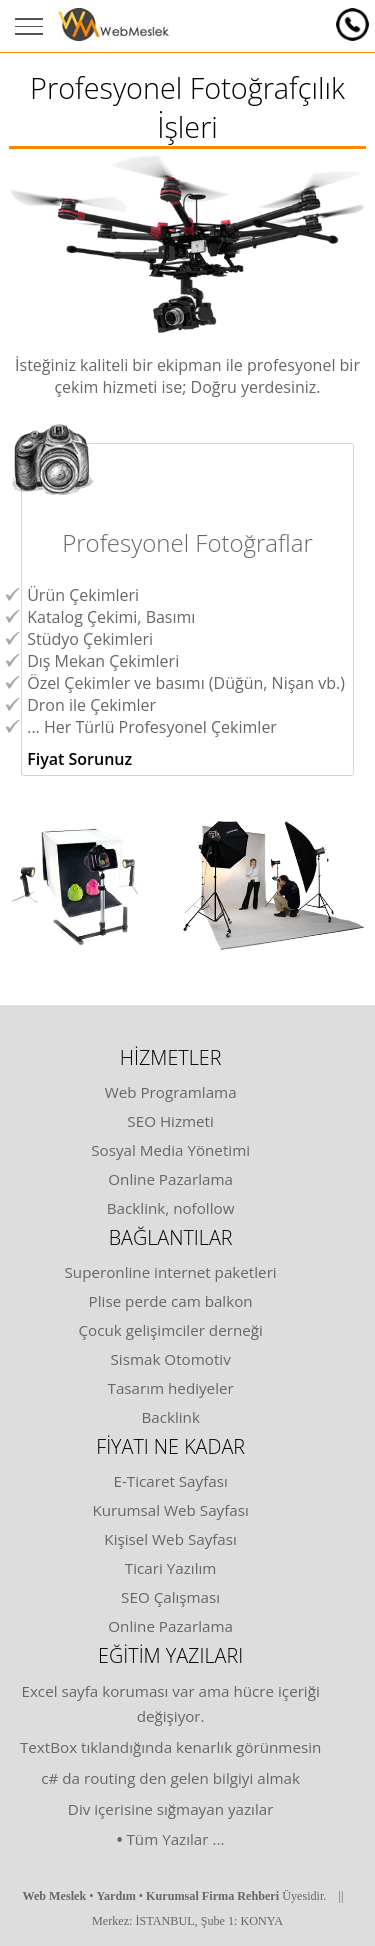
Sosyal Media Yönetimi (170, 1150)
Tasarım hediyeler (171, 1388)
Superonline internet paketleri (171, 1272)
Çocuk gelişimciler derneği (170, 1330)
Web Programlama (171, 1092)
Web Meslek (54, 1896)
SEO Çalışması (170, 1597)
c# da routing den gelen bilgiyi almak (170, 1778)
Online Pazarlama (170, 1179)
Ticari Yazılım (171, 1568)
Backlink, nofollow (171, 1208)
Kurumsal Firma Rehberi (212, 1896)
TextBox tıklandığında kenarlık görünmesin (170, 1747)
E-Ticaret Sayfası (170, 1481)
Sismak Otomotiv (171, 1359)
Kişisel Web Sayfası (170, 1539)
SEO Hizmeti (170, 1121)
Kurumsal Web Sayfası (170, 1510)
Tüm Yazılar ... (175, 1839)
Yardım (116, 1896)
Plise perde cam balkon (171, 1301)
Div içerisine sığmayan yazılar (171, 1809)
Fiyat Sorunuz (79, 759)
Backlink (170, 1417)
